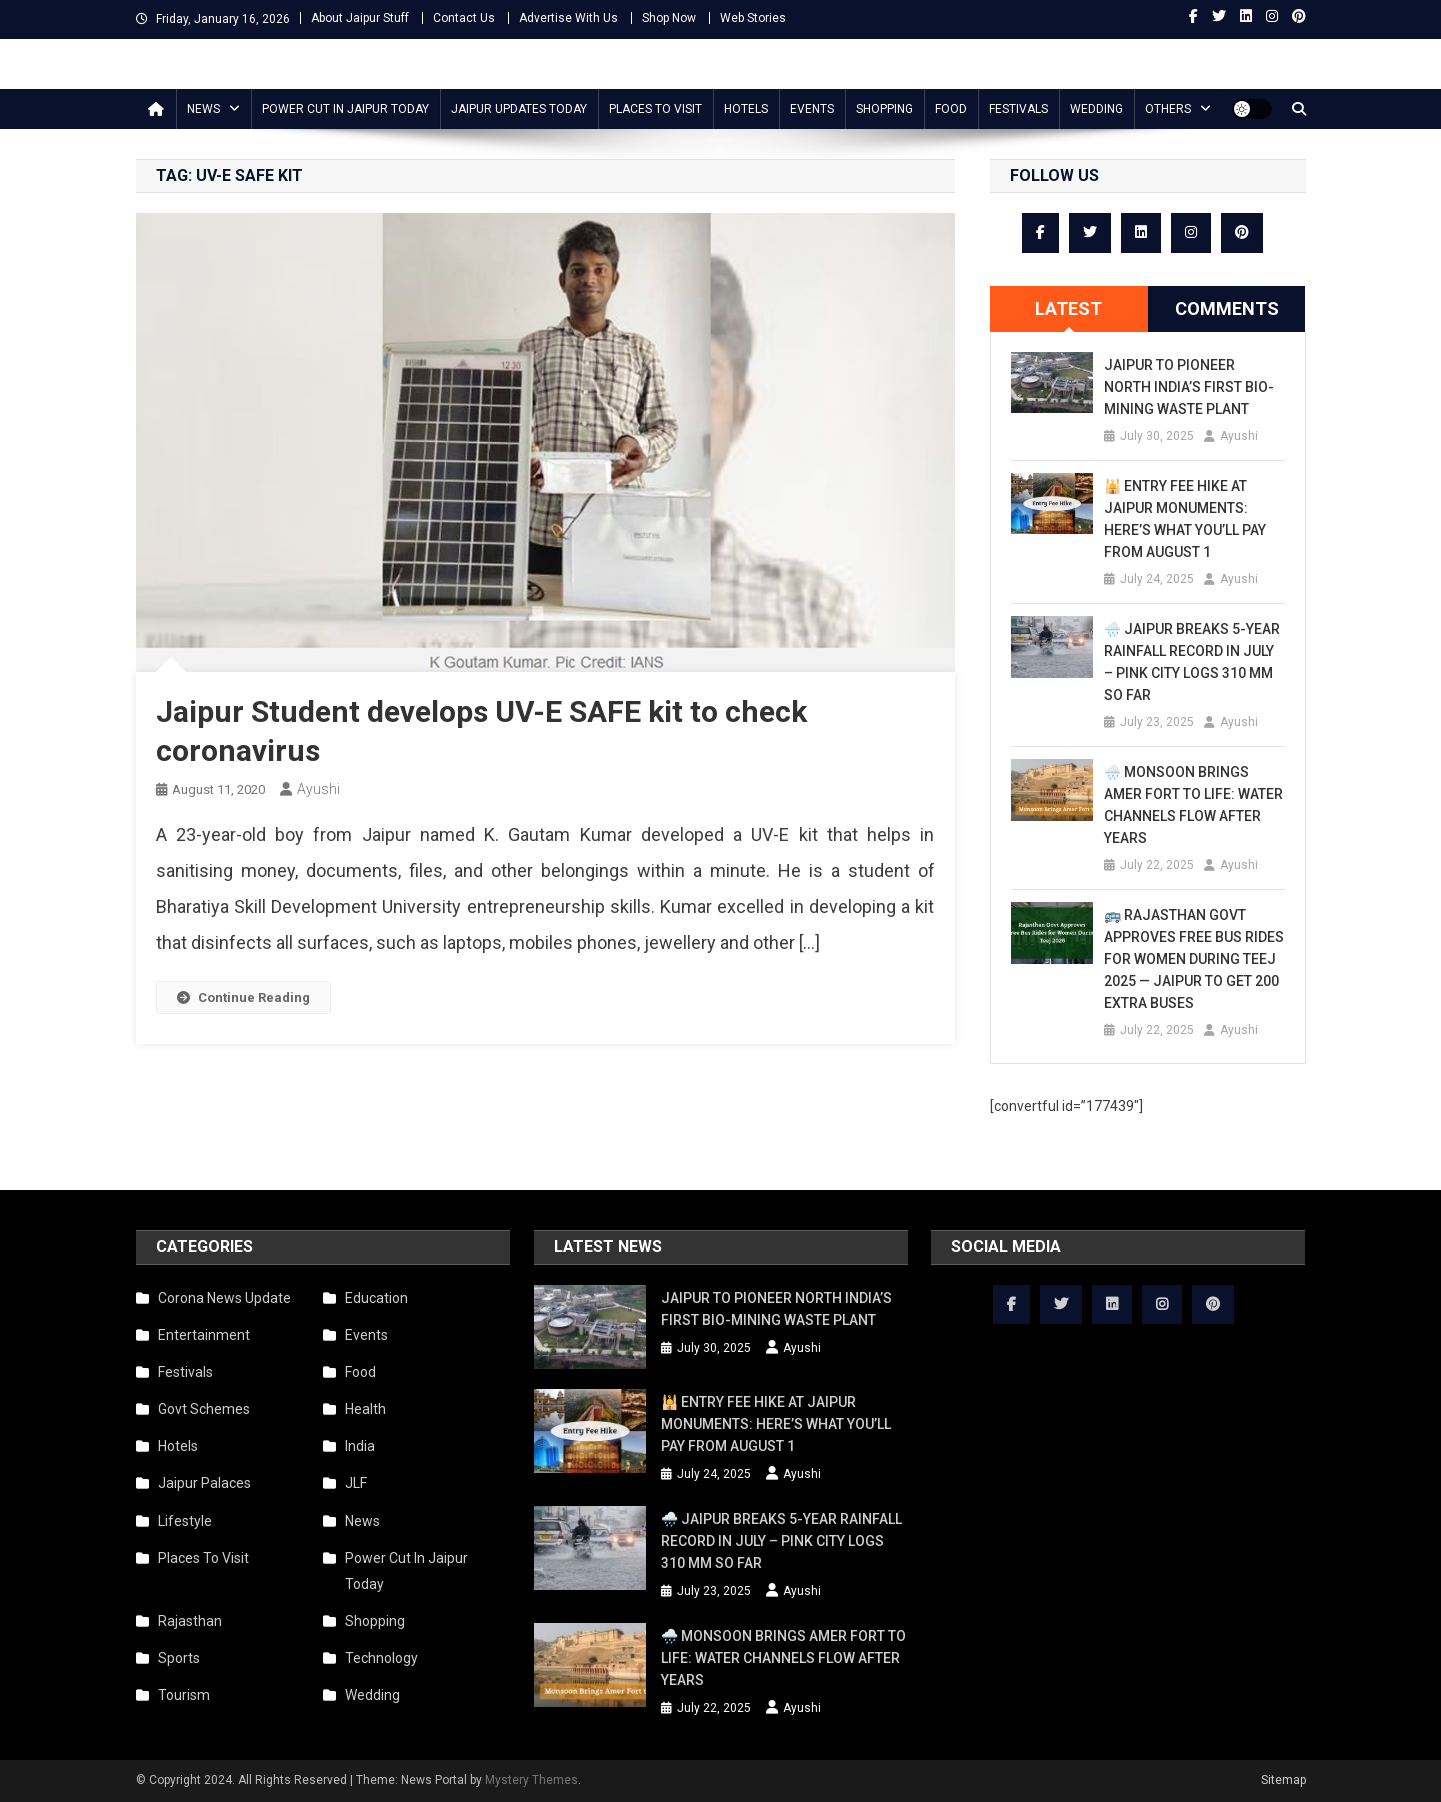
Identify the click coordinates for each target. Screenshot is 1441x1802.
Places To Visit (655, 109)
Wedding (1096, 109)
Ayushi (318, 789)
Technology (381, 1658)
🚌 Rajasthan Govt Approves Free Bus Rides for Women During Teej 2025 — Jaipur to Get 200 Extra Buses (1194, 959)
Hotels (746, 109)
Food (951, 109)
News (203, 109)
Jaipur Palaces (204, 1483)
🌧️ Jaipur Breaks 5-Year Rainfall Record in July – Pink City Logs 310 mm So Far (1192, 662)
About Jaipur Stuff (360, 18)
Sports (179, 1658)
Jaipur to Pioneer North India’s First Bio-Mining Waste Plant (1189, 387)
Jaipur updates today (519, 109)
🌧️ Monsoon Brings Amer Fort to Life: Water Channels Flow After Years (1193, 805)
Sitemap (1283, 1780)
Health (365, 1409)
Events (812, 109)
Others (1168, 109)
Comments (1227, 308)
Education (376, 1298)
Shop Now (669, 18)
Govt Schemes (204, 1409)
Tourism (184, 1695)
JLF (356, 1483)
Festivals (1018, 109)
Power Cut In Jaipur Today (345, 109)
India (360, 1446)
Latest (1068, 308)
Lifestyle (185, 1521)
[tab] (1069, 309)
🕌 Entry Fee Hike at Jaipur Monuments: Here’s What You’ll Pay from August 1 (1185, 519)
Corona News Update (224, 1298)
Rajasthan (190, 1621)
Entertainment (204, 1335)
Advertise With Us (568, 18)
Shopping (884, 109)
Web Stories (753, 18)
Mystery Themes (531, 1780)
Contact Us (464, 18)
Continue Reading (243, 997)
